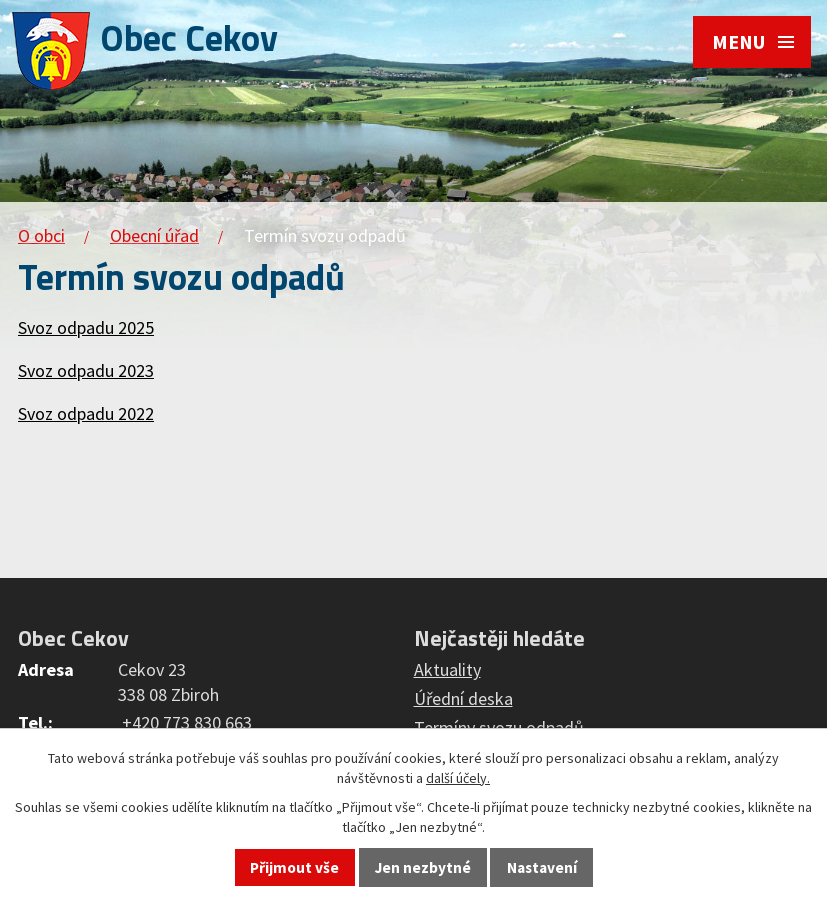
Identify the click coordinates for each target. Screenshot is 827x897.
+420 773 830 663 (187, 722)
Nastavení (542, 867)
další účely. (458, 778)
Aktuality (447, 669)
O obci (41, 235)
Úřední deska (463, 698)
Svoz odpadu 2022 (86, 413)
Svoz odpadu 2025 (86, 327)
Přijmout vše (294, 867)
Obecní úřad (154, 235)
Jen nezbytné (423, 867)
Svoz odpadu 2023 (86, 370)
